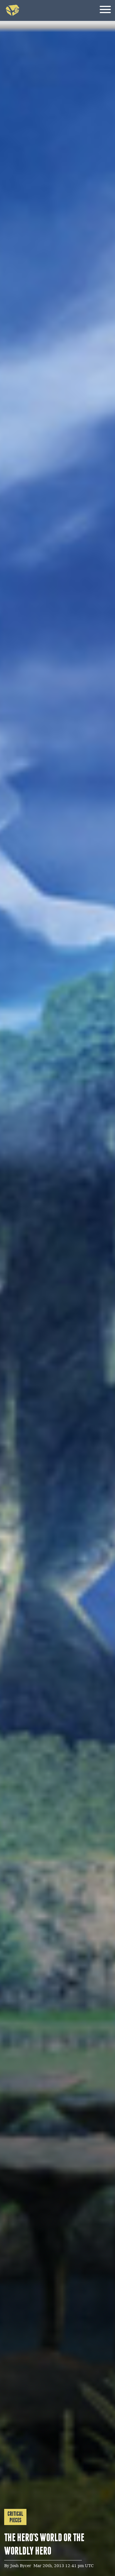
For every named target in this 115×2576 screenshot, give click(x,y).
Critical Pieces (15, 2517)
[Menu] (105, 10)
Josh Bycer (20, 2566)
